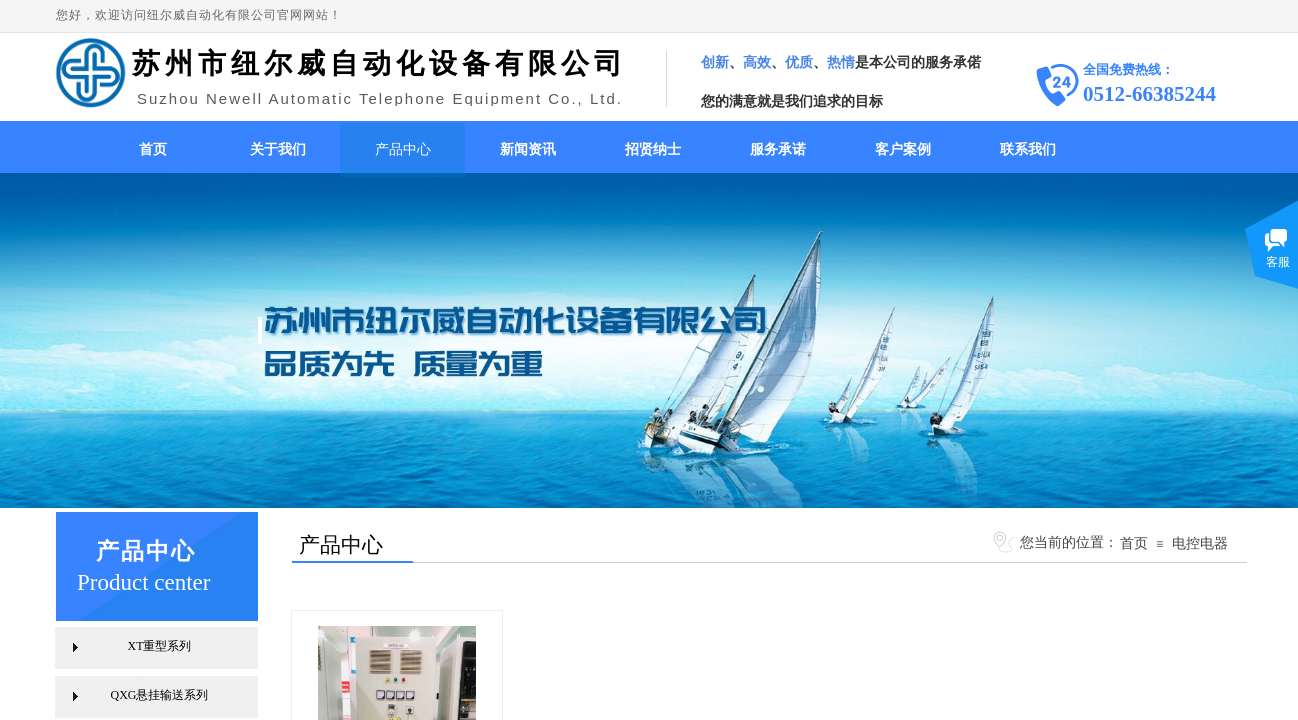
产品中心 (403, 149)
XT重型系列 (160, 646)
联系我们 (1028, 149)
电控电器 (1200, 543)
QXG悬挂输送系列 (160, 695)
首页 (153, 149)
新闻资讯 (528, 149)
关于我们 (278, 149)
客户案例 (903, 149)
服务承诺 (778, 149)
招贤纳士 (653, 149)
